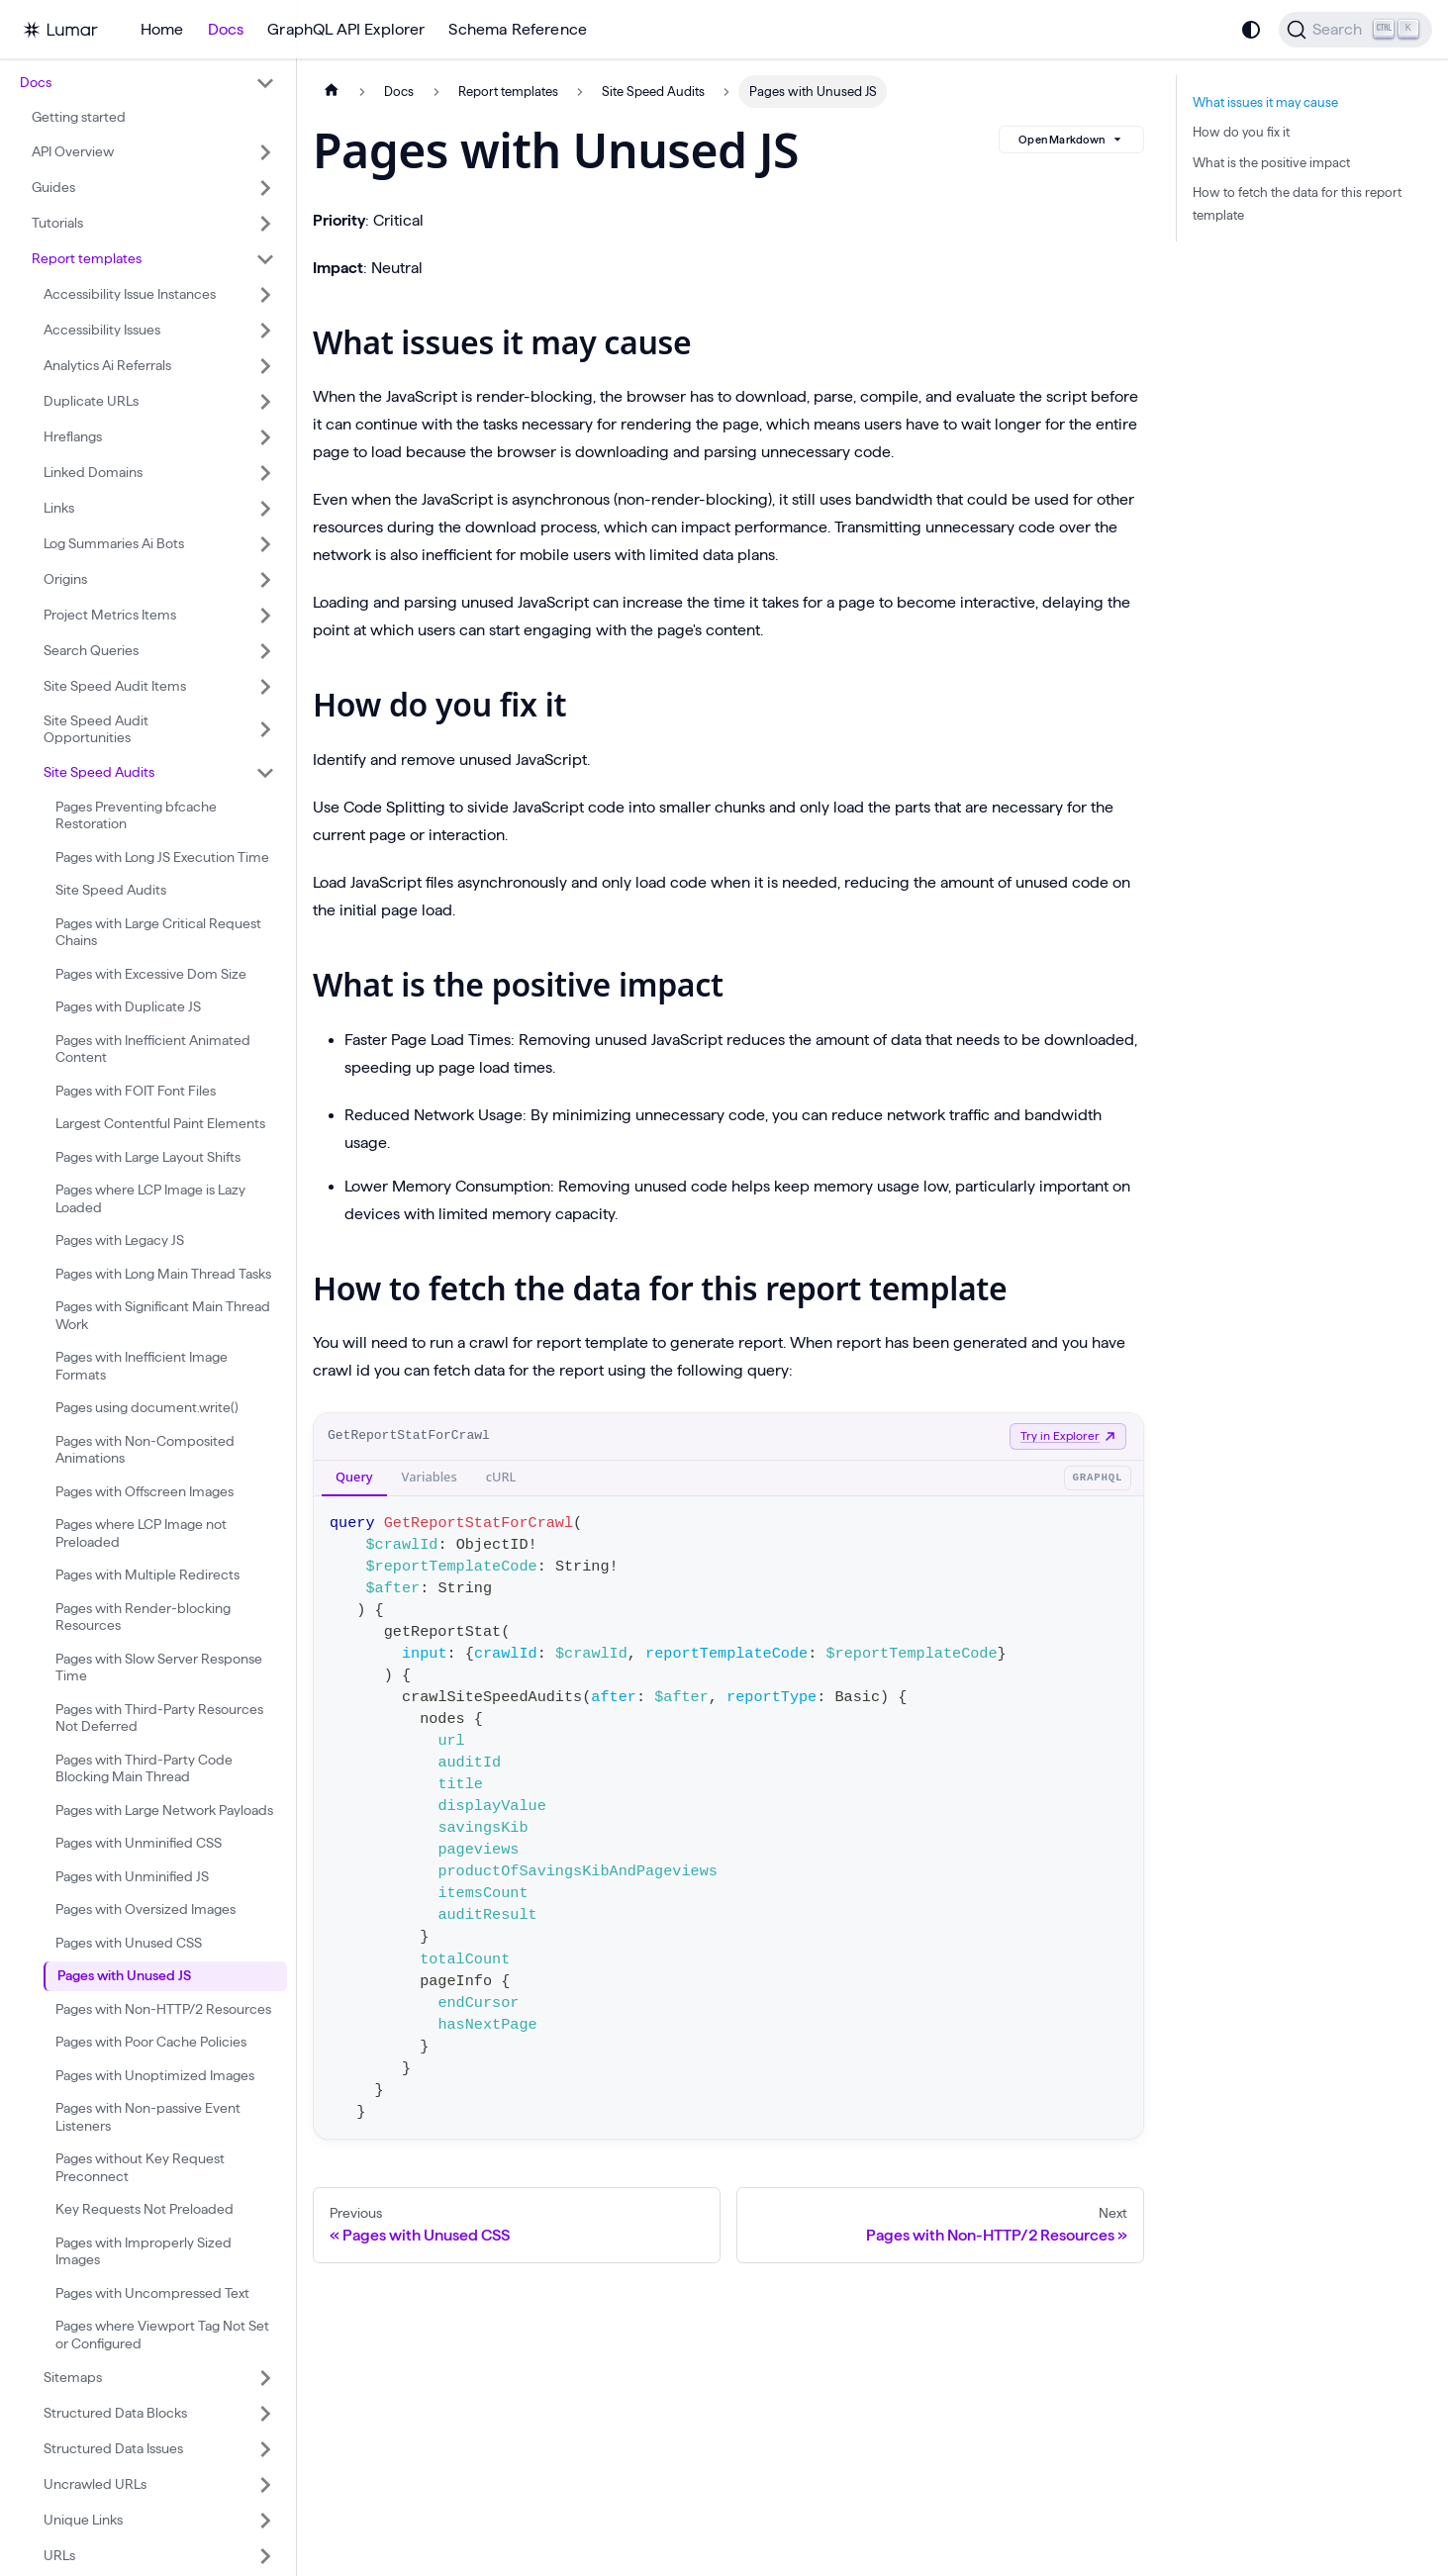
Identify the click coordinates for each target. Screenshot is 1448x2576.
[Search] (1355, 30)
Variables (429, 1476)
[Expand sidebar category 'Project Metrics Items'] (265, 615)
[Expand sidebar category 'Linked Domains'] (265, 473)
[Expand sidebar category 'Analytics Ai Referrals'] (265, 366)
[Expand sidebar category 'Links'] (265, 509)
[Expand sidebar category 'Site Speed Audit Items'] (265, 687)
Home (162, 29)
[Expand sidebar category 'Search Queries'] (265, 651)
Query (354, 1476)
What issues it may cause (1265, 102)
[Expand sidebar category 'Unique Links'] (265, 2520)
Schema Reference (517, 29)
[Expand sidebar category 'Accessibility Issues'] (265, 330)
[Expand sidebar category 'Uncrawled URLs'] (265, 2485)
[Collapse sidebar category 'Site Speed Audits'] (265, 773)
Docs (226, 29)
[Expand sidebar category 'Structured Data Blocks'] (265, 2414)
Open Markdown (1071, 139)
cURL (501, 1476)
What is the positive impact (1271, 162)
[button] (147, 83)
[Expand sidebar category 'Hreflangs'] (265, 437)
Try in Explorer (1067, 1435)
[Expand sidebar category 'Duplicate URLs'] (265, 402)
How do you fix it (1241, 132)
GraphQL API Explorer (346, 29)
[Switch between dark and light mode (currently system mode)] (1251, 30)
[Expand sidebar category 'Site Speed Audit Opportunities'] (265, 730)
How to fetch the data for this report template (1297, 203)
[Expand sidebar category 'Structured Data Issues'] (265, 2449)
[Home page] (331, 91)
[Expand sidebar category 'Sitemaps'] (265, 2378)
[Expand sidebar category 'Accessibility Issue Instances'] (265, 295)
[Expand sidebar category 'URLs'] (265, 2556)
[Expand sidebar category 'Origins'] (265, 580)
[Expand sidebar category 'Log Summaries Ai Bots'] (265, 544)
